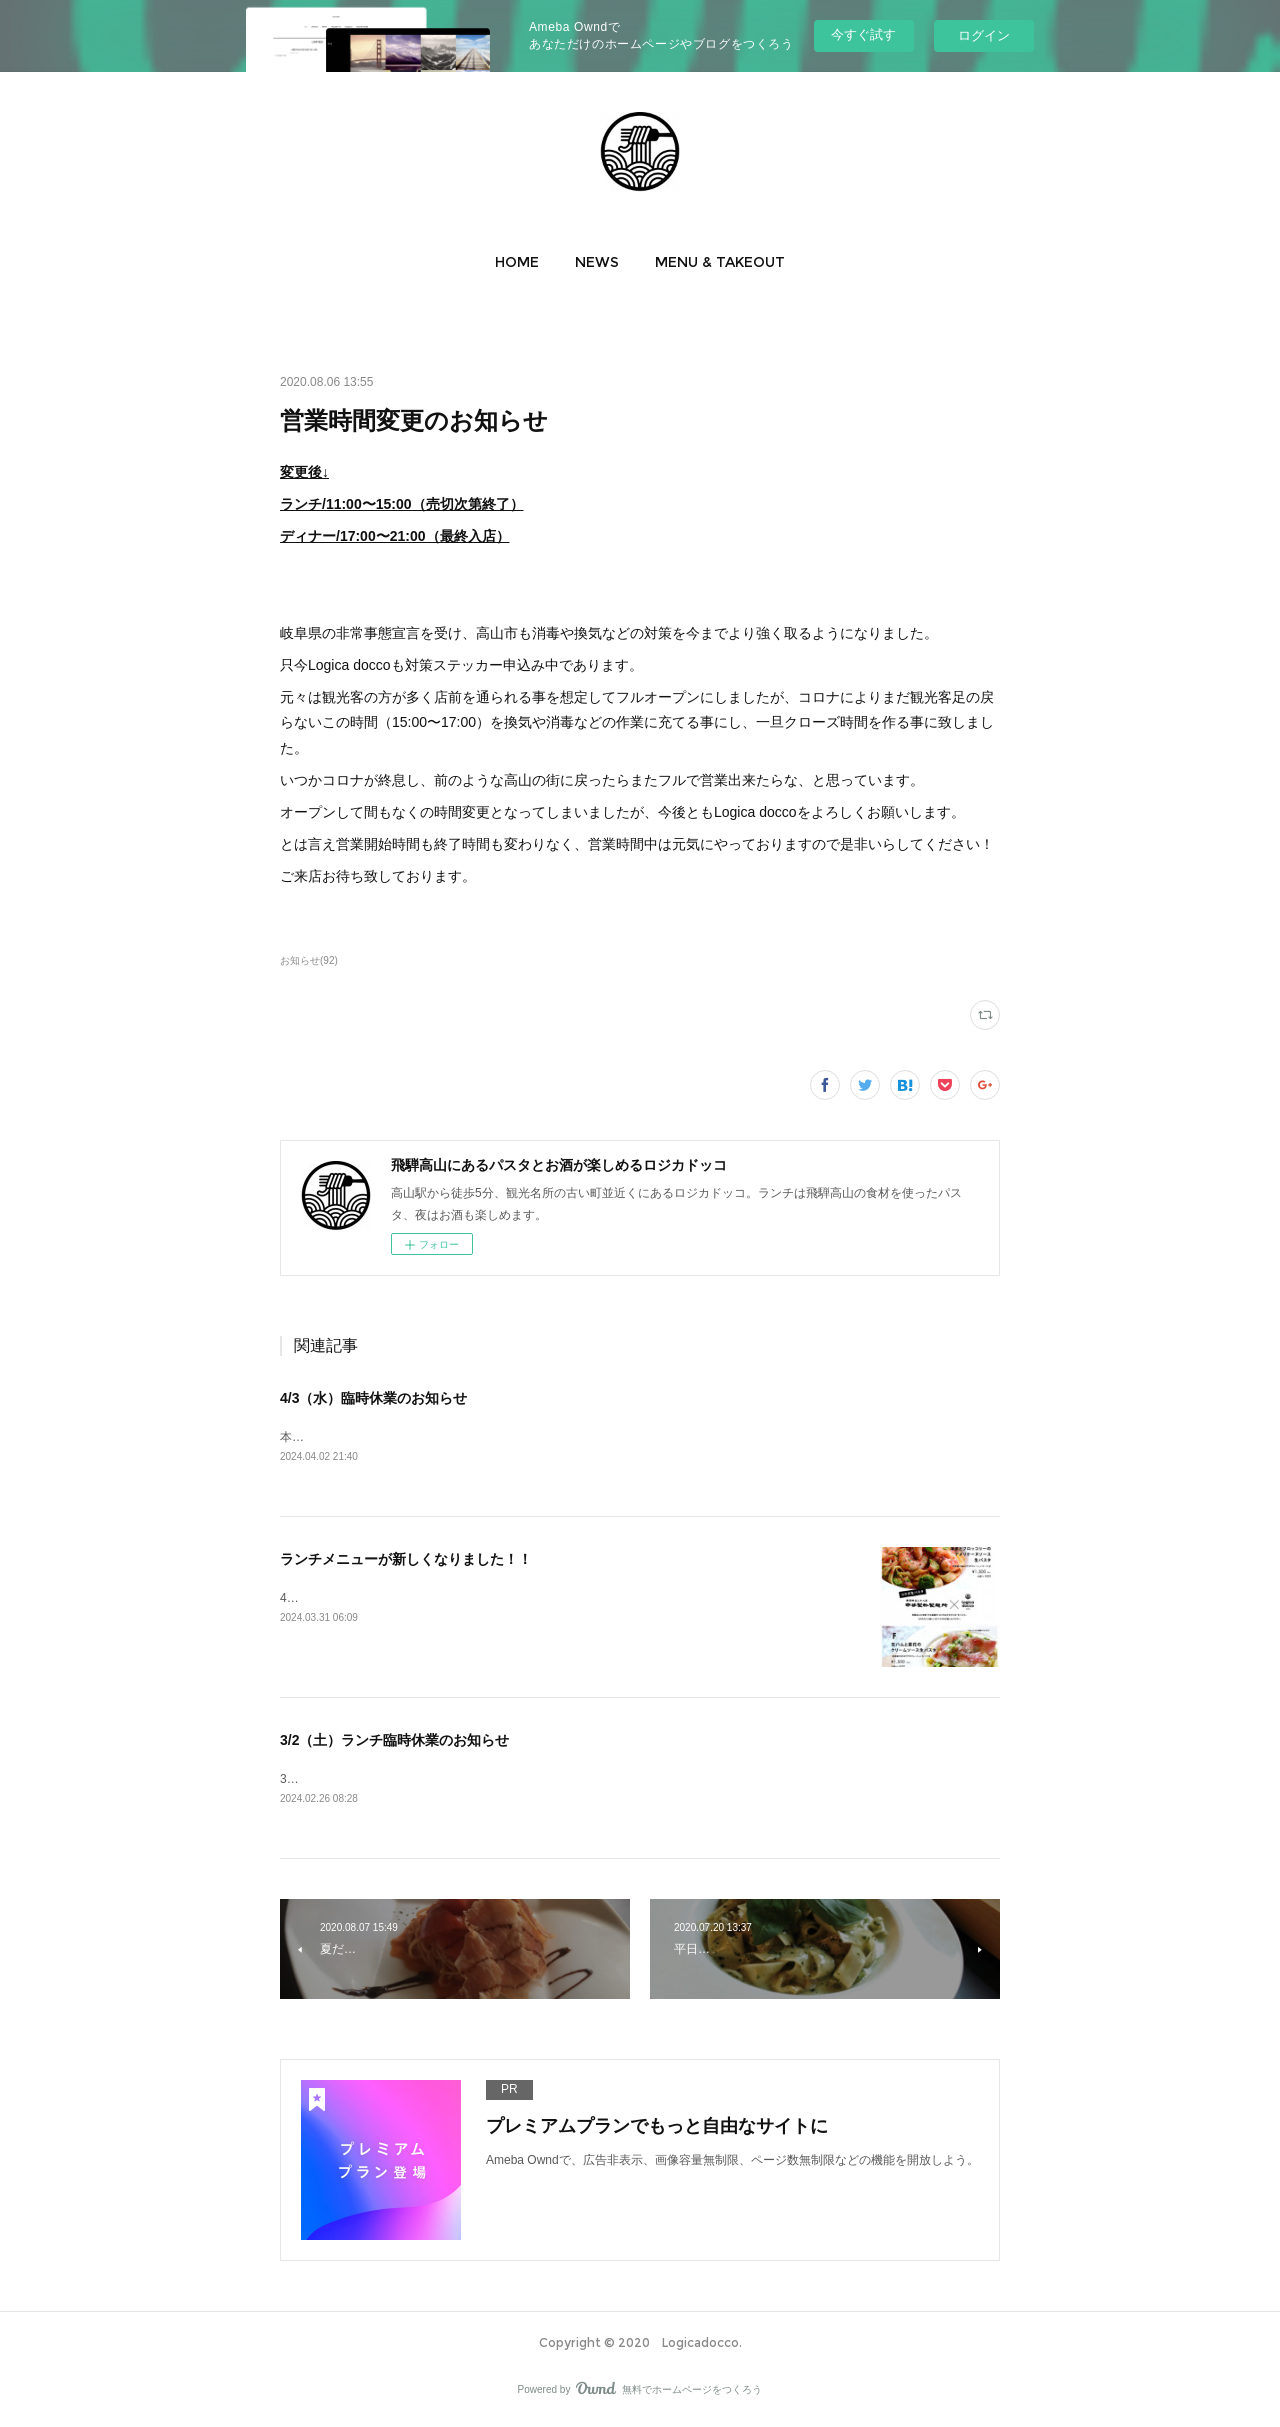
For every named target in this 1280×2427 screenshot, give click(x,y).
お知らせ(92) (309, 960)
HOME (517, 262)
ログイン (984, 35)
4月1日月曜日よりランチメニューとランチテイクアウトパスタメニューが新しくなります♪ (523, 1599)
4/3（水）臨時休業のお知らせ (373, 1398)
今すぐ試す (863, 34)
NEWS (597, 262)
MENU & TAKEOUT (720, 262)
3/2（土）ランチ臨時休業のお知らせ (394, 1742)
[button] (517, 262)
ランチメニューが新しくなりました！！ (406, 1561)
